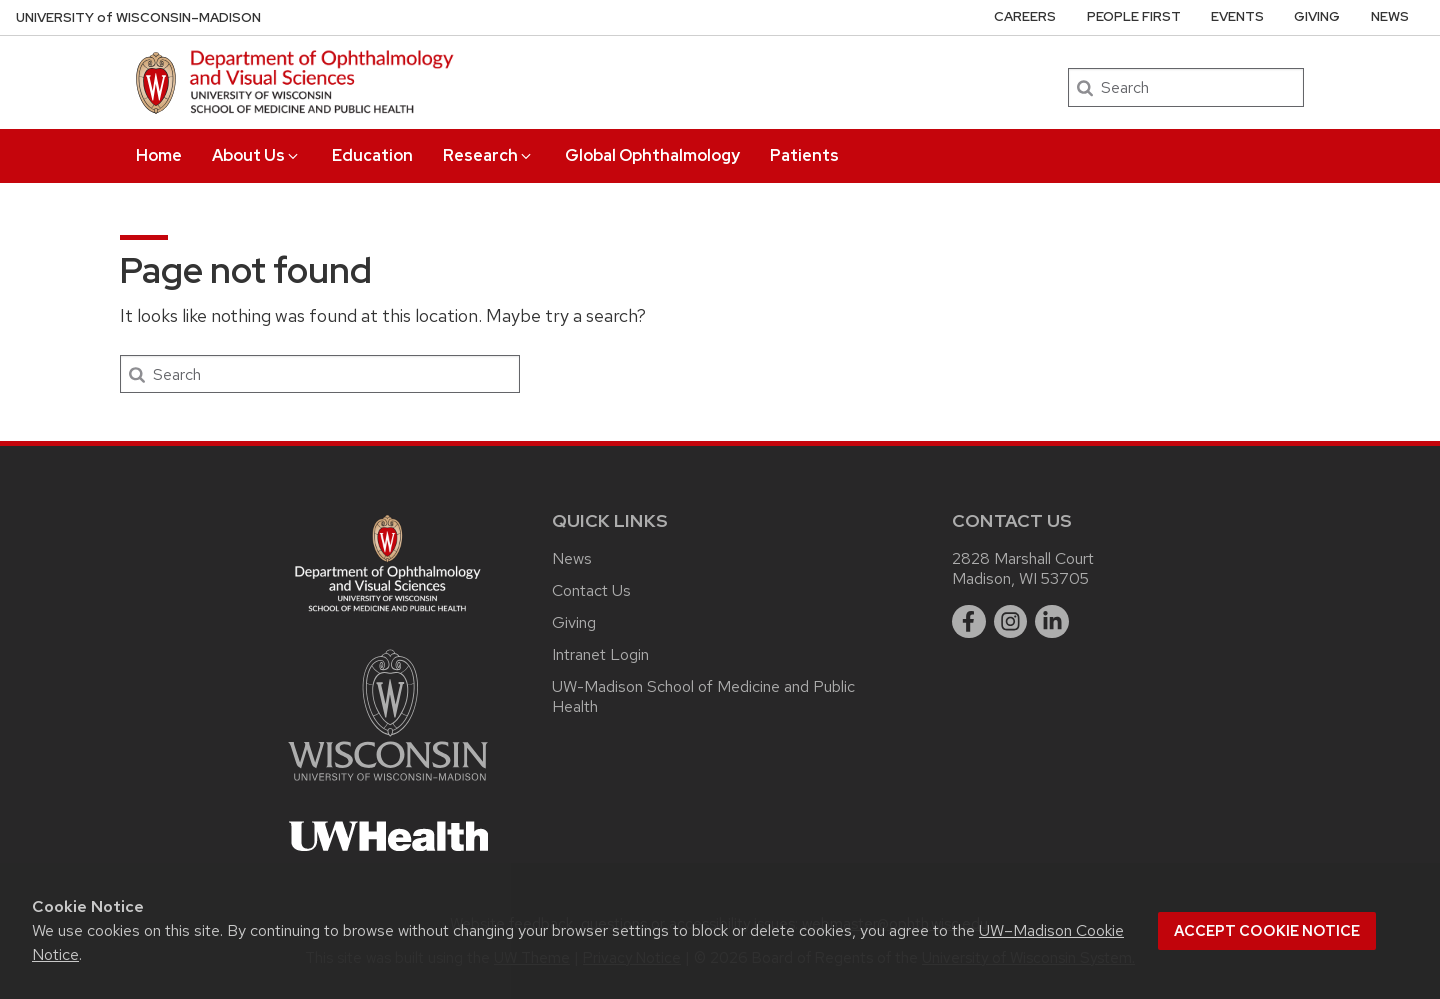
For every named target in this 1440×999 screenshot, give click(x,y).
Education (372, 155)
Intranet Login (600, 654)
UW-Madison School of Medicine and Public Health (703, 696)
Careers (1025, 16)
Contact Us (591, 590)
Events (1237, 16)
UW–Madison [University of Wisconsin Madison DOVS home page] (138, 17)
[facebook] (969, 622)
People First (1134, 16)
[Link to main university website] (388, 784)
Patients (804, 155)
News (1390, 16)
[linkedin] (1052, 622)
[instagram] (1011, 622)
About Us (256, 155)
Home (159, 155)
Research (488, 155)
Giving (1317, 16)
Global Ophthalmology (652, 155)
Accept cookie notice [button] (1267, 931)
